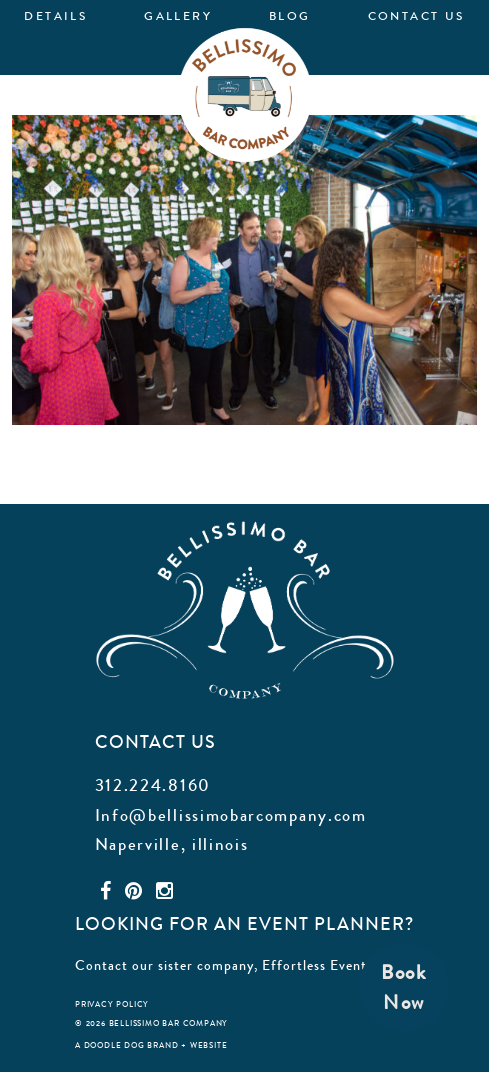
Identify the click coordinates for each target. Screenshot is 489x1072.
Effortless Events (317, 965)
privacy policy (112, 1004)
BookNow (404, 987)
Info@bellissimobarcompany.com (231, 815)
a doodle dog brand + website (151, 1045)
